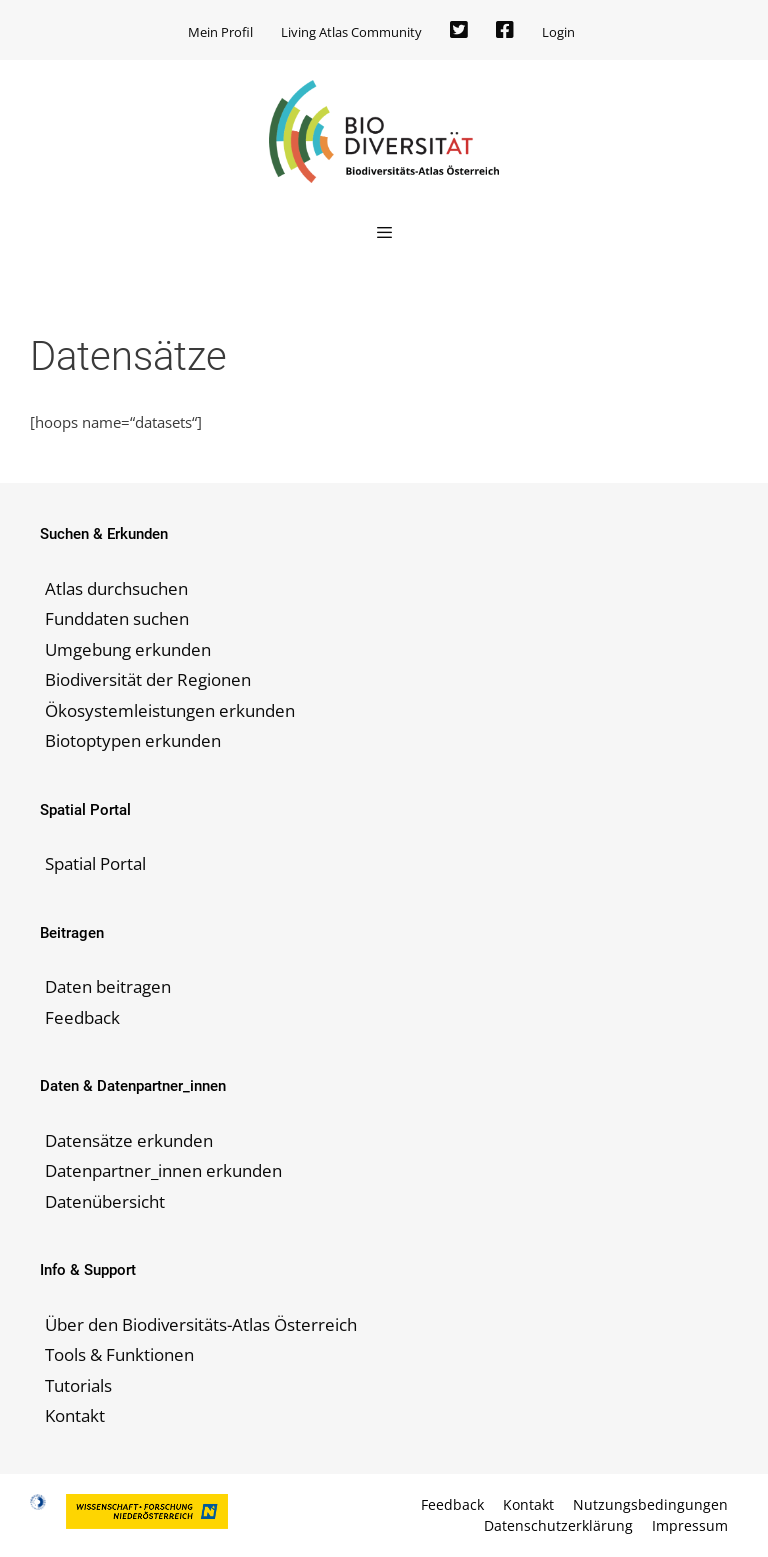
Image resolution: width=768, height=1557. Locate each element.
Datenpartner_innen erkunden (163, 1170)
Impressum (690, 1525)
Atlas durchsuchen (116, 588)
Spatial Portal (95, 863)
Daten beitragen (108, 986)
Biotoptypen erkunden (133, 740)
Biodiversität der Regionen (148, 679)
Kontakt (75, 1415)
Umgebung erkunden (128, 649)
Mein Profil (220, 32)
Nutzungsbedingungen (650, 1504)
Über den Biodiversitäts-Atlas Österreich (201, 1324)
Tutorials (78, 1385)
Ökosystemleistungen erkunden (170, 710)
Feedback (82, 1017)
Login (558, 32)
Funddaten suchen (117, 618)
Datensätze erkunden (129, 1140)
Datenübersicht (105, 1201)
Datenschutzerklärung (558, 1525)
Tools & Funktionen (119, 1354)
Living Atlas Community (351, 32)
